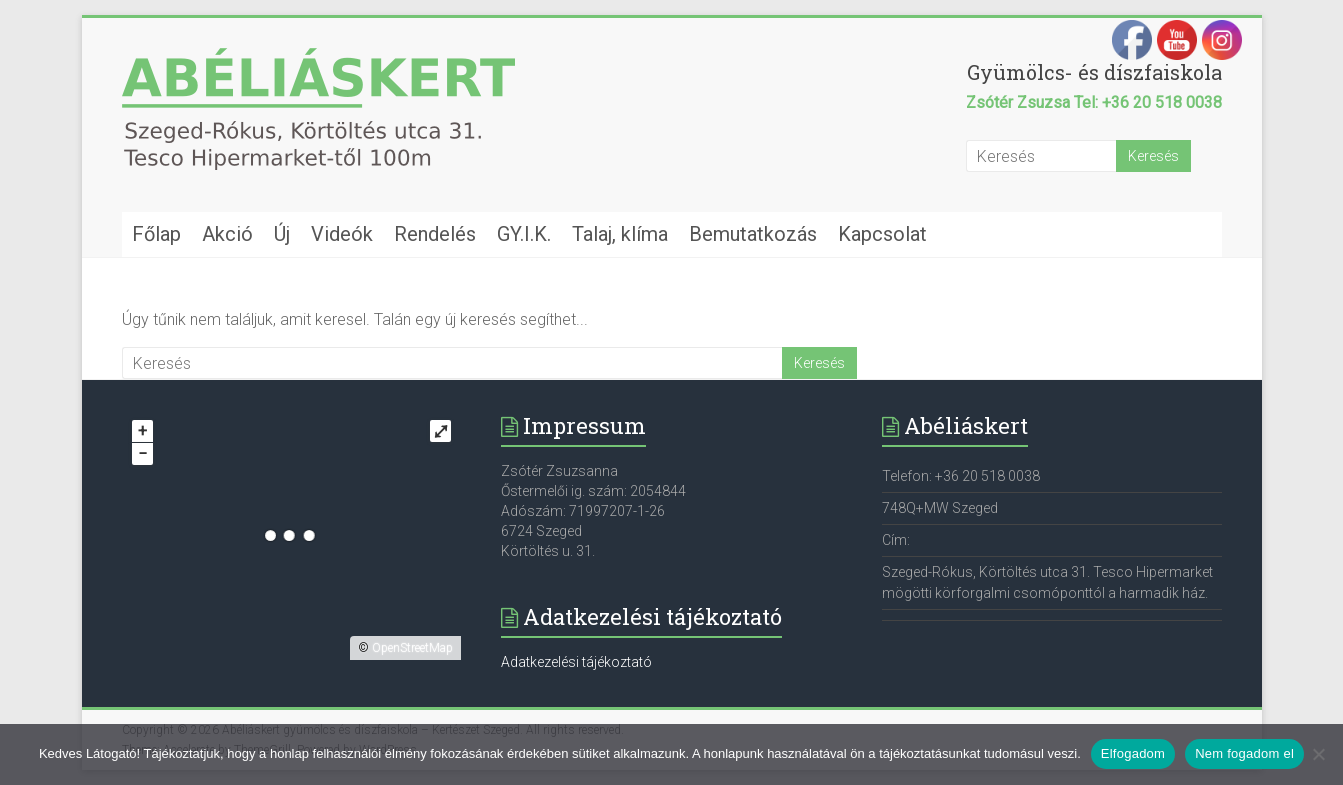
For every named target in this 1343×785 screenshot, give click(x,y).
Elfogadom (1133, 753)
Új (282, 234)
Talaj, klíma (620, 234)
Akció (227, 234)
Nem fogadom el (1244, 753)
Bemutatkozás (753, 234)
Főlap (156, 234)
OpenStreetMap (412, 648)
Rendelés (435, 234)
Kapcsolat (882, 234)
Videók (342, 234)
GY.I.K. (524, 234)
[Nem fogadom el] (1318, 754)
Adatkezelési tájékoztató (576, 662)
